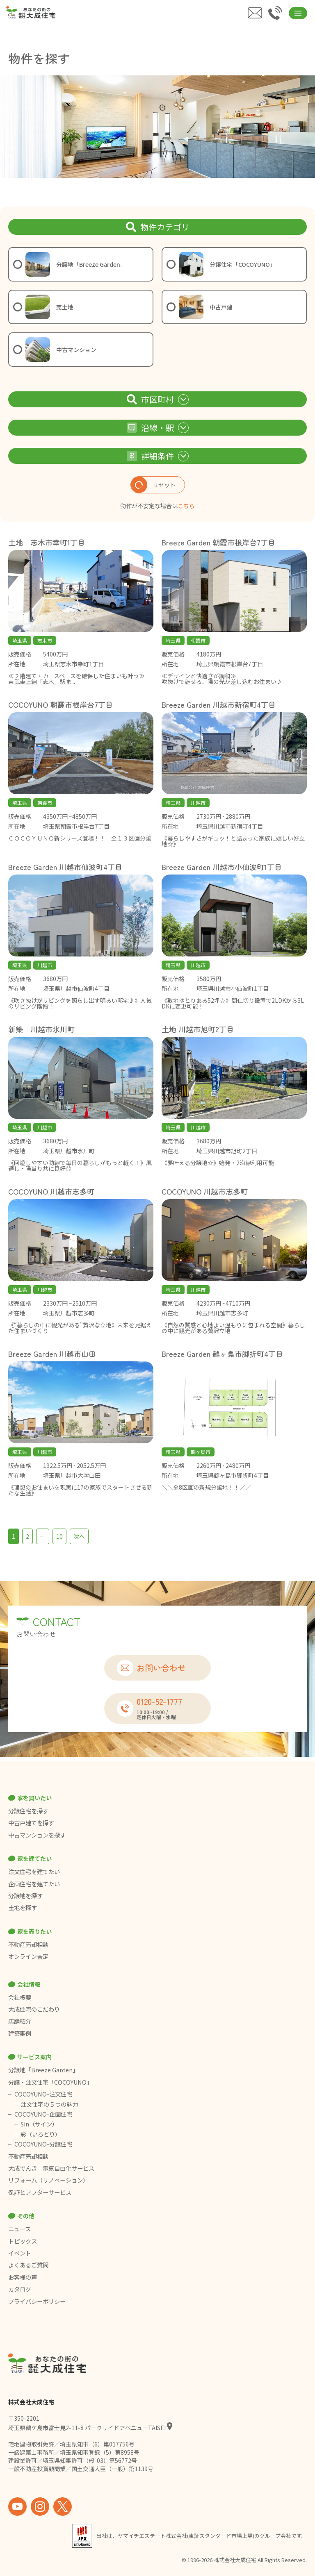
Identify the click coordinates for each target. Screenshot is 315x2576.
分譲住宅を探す (28, 1811)
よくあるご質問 (28, 2265)
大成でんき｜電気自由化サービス (52, 2168)
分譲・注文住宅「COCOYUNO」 (50, 2082)
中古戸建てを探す (31, 1823)
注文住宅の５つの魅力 (49, 2104)
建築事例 (19, 2033)
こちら (186, 506)
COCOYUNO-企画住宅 (43, 2114)
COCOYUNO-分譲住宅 (43, 2144)
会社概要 (19, 1997)
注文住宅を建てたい (34, 1871)
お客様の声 (22, 2277)
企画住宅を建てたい (34, 1884)
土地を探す (22, 1907)
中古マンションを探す (37, 1835)
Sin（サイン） (39, 2124)
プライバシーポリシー (37, 2301)
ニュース (19, 2229)
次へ (79, 1536)
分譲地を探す (25, 1896)
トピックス (22, 2241)
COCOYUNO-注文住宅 (43, 2094)
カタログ (19, 2289)
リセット (153, 485)
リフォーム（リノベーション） (49, 2180)
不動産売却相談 (28, 1944)
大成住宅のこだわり (34, 2009)
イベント (19, 2253)
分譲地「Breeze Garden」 (43, 2070)
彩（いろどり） (41, 2134)
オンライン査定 (28, 1956)
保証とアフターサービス (39, 2192)
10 (59, 1536)
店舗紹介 (19, 2021)
